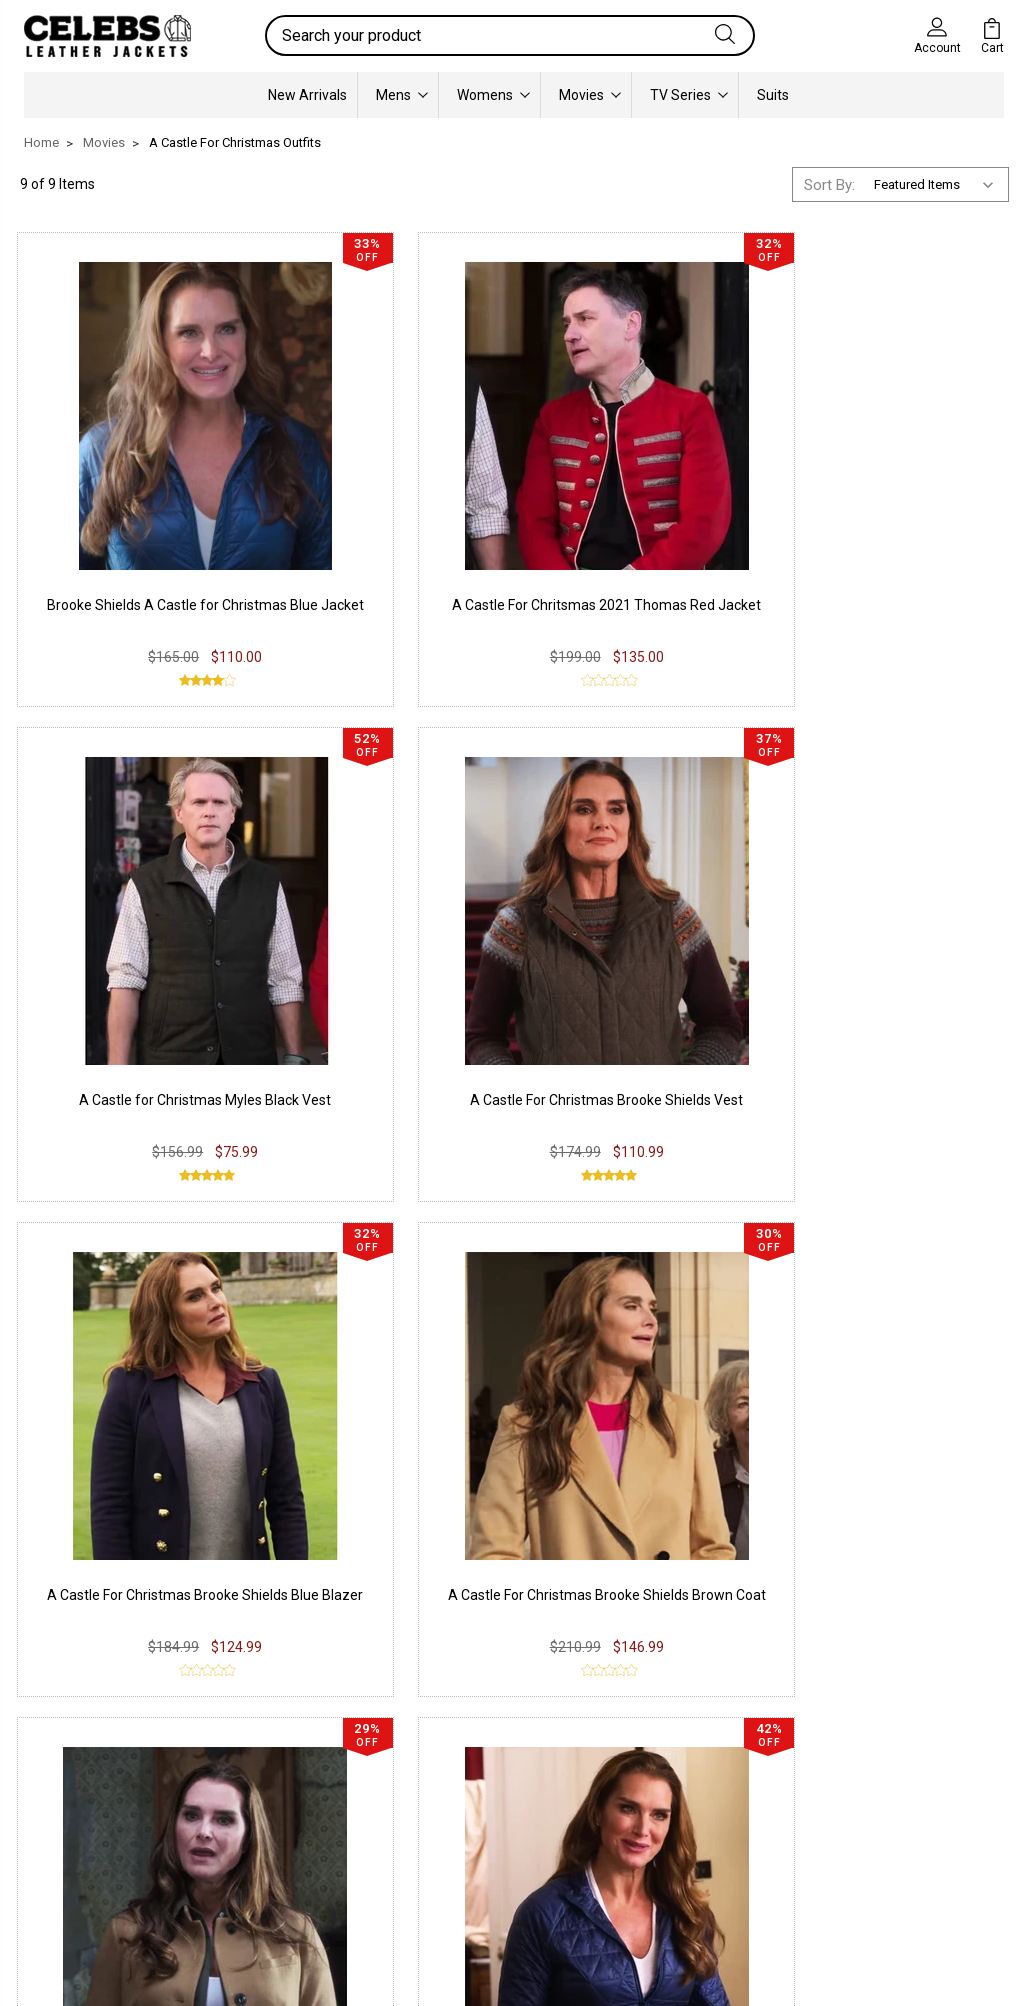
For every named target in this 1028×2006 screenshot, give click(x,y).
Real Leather (79, 1779)
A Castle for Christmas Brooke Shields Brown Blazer (641, 891)
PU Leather (74, 1749)
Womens (493, 94)
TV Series (689, 94)
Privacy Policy (273, 1749)
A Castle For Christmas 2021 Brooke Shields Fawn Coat (132, 1272)
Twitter (440, 1785)
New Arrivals (307, 94)
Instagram (450, 1755)
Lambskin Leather (96, 1869)
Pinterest (446, 1815)
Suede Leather (85, 1809)
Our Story (638, 1725)
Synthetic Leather (95, 1839)
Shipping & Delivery (289, 1829)
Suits (773, 94)
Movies (590, 94)
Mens (402, 94)
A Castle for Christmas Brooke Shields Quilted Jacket (896, 891)
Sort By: (829, 184)
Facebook (449, 1725)
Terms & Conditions (293, 1859)
